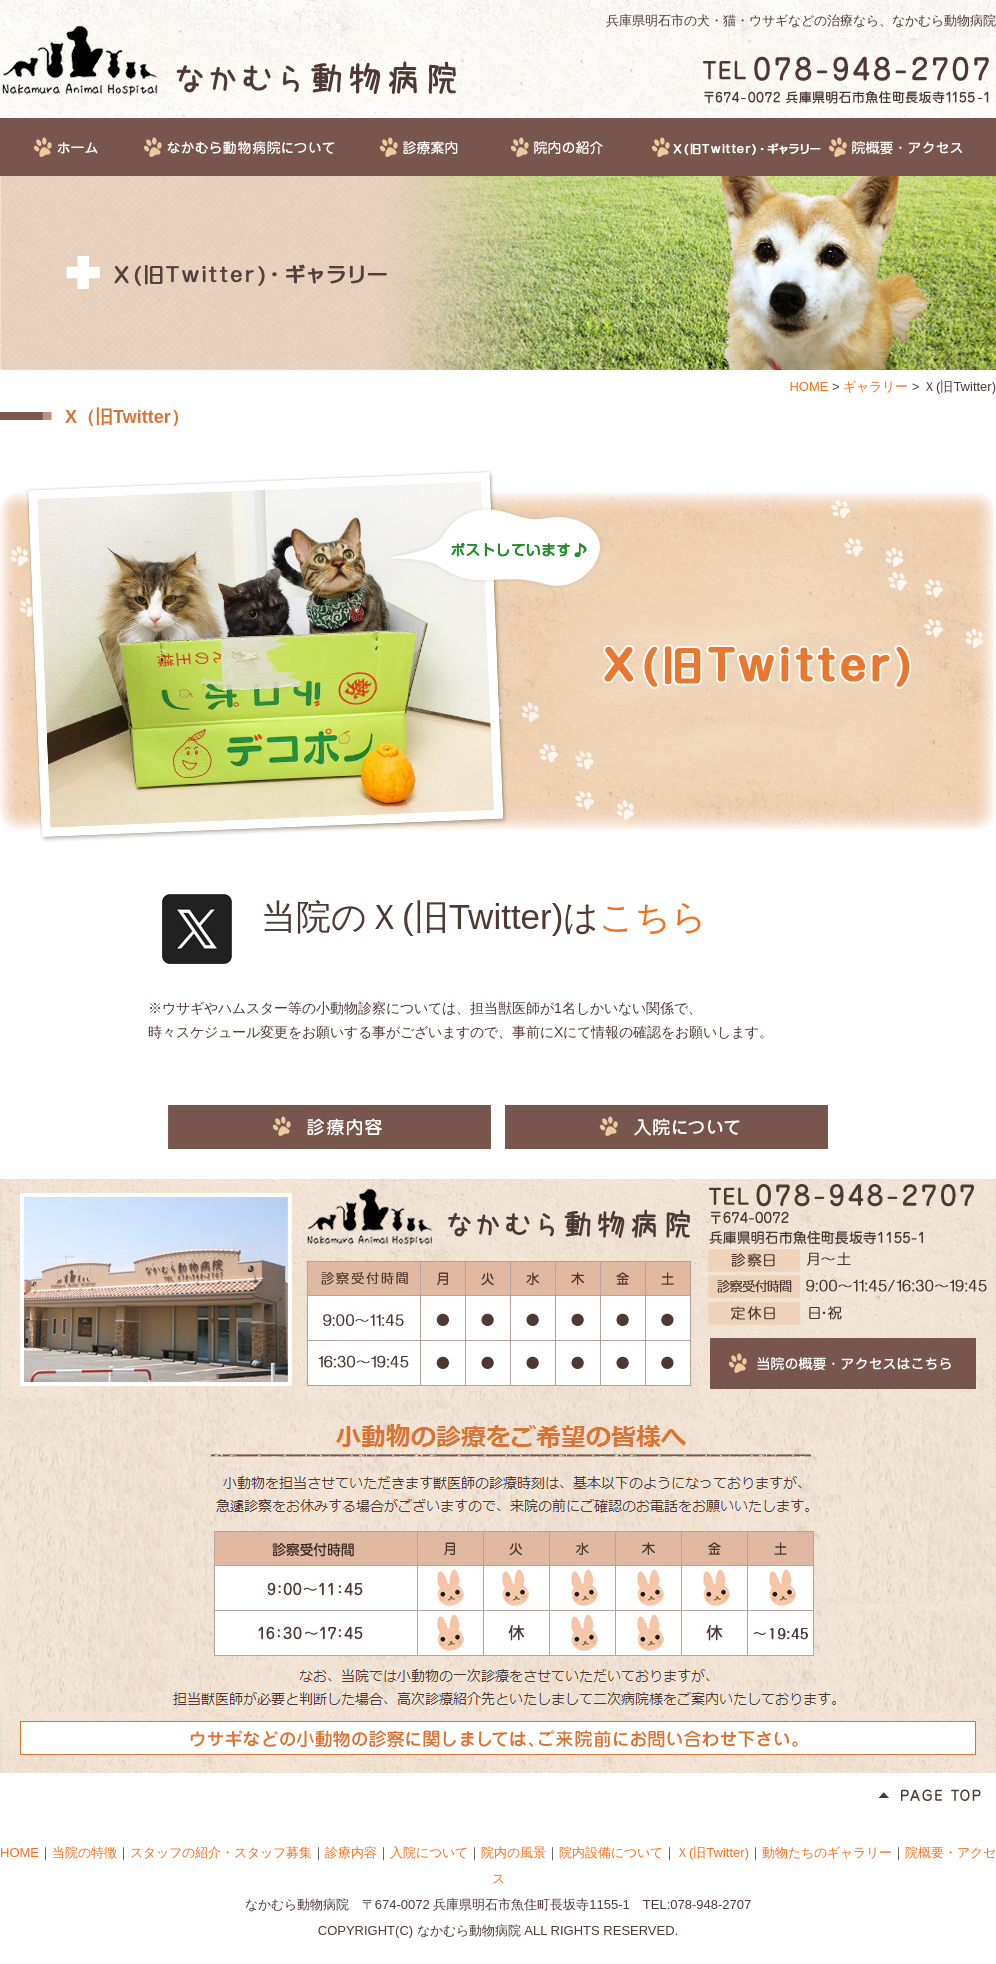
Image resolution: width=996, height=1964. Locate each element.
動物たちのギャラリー (827, 1852)
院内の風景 (513, 1852)
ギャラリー (737, 147)
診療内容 (329, 1127)
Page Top (929, 1796)
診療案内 (443, 147)
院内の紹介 (579, 147)
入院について (666, 1127)
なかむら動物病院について (259, 147)
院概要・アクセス (910, 147)
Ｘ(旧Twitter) (712, 1852)
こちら (653, 916)
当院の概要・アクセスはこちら (843, 1363)
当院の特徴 (84, 1852)
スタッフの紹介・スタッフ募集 (221, 1852)
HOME (70, 147)
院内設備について (611, 1852)
